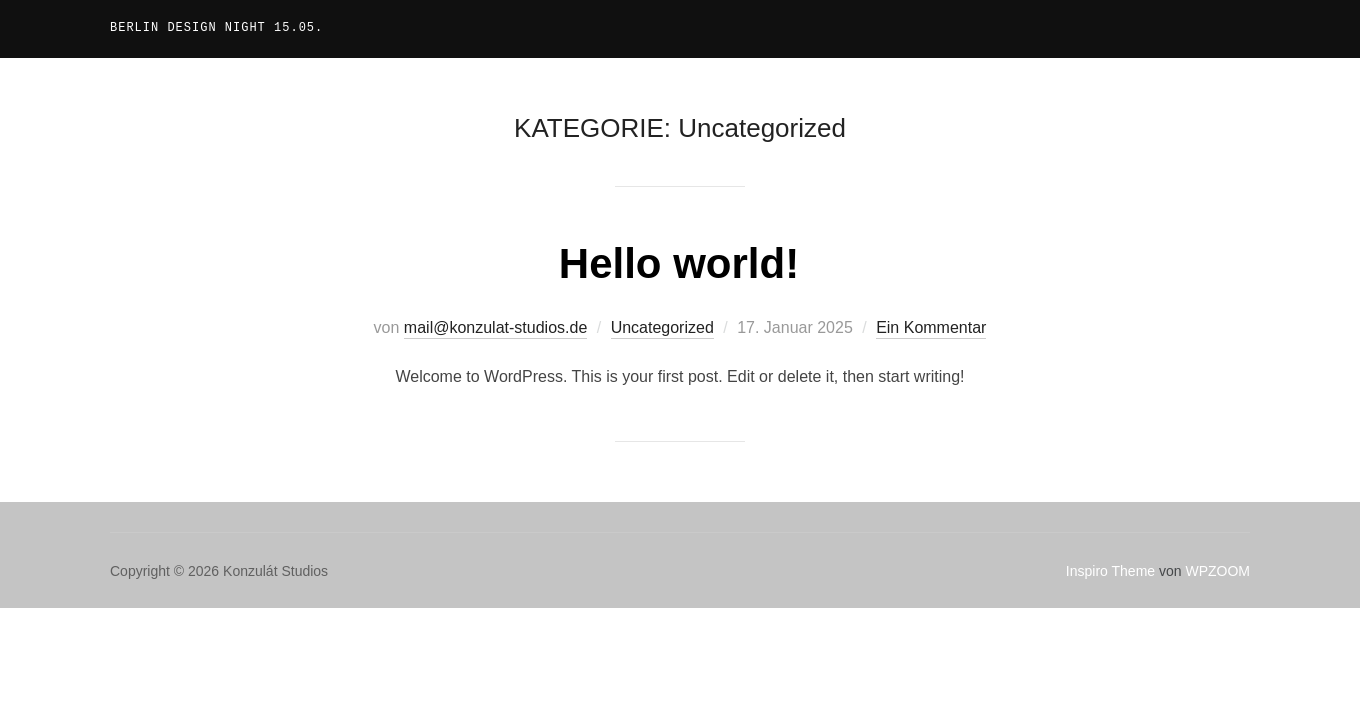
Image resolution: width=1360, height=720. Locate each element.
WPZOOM (1217, 571)
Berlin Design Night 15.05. (216, 28)
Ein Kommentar (931, 327)
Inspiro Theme (1110, 571)
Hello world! (679, 263)
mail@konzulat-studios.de (495, 327)
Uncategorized (662, 327)
